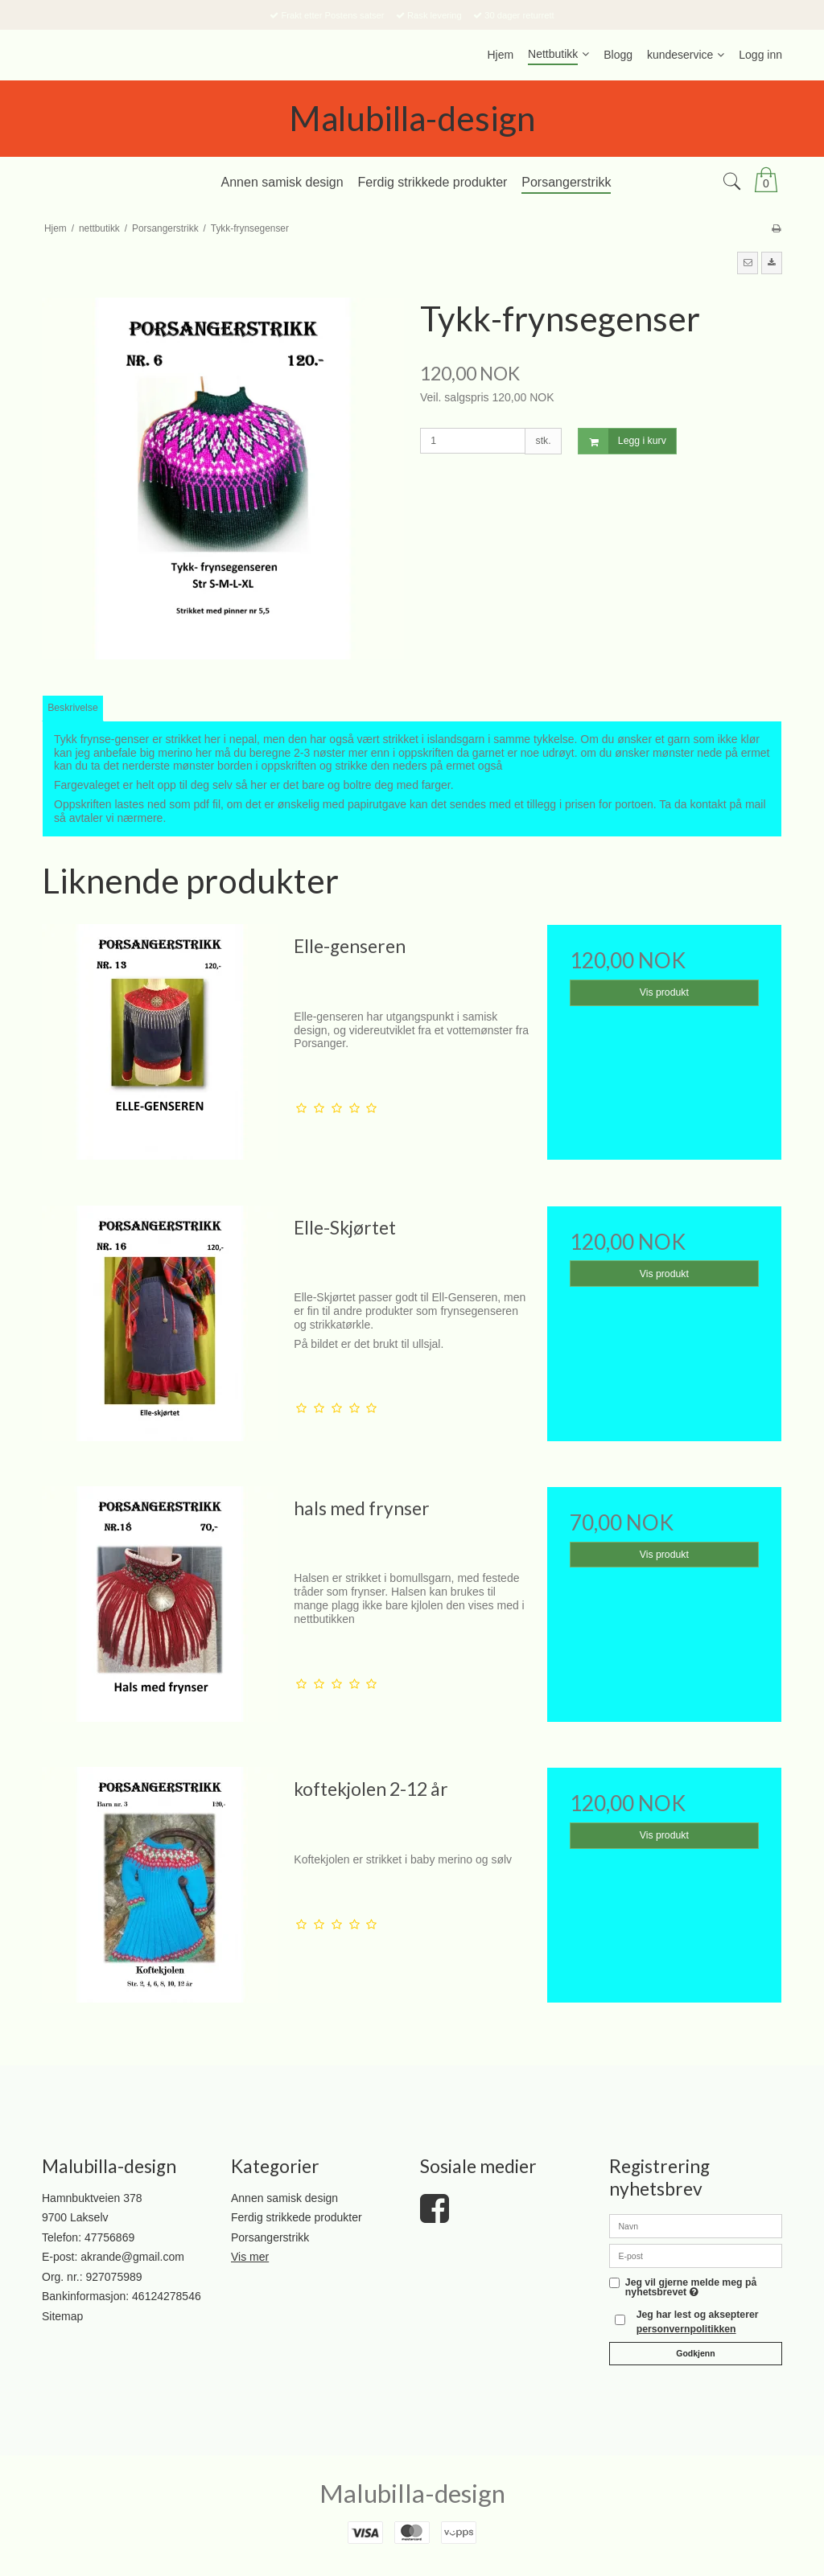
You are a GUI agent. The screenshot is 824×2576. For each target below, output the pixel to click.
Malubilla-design (412, 118)
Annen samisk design (284, 2198)
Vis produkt (664, 992)
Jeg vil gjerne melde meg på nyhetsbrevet (690, 2288)
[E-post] (695, 2255)
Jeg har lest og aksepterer (698, 2322)
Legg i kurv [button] (622, 441)
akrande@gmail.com (132, 2256)
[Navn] (695, 2225)
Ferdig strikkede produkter (296, 2217)
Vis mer (250, 2256)
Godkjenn (695, 2353)
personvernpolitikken (686, 2329)
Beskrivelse (72, 707)
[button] (747, 263)
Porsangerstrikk (270, 2237)
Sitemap (62, 2316)
